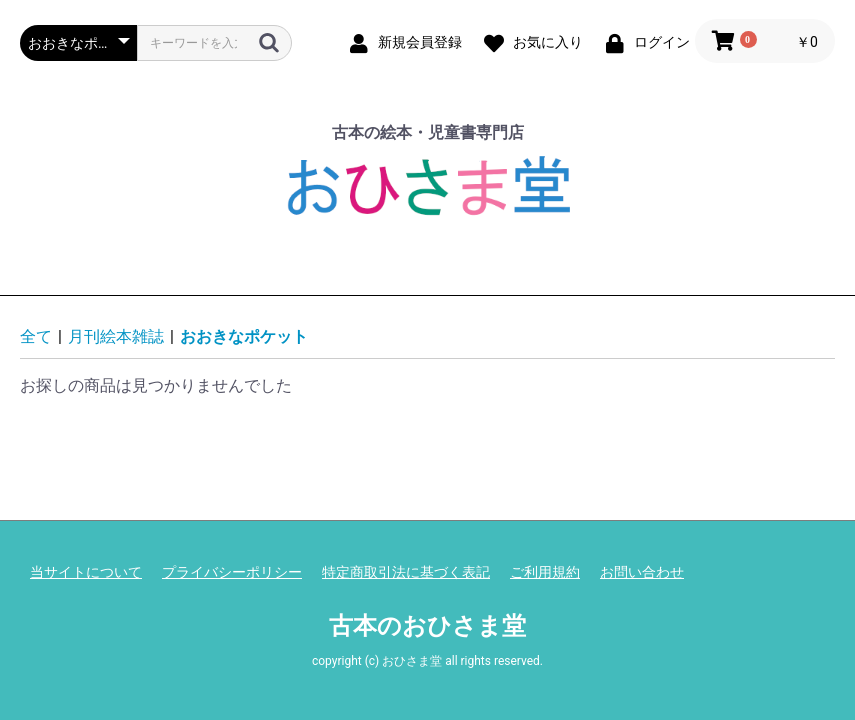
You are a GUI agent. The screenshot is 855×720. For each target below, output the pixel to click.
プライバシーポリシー (232, 572)
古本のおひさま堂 (427, 626)
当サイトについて (86, 572)
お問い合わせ (642, 572)
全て (36, 336)
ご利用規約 (545, 572)
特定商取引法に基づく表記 (406, 572)
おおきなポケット (244, 336)
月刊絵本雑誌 (116, 336)
